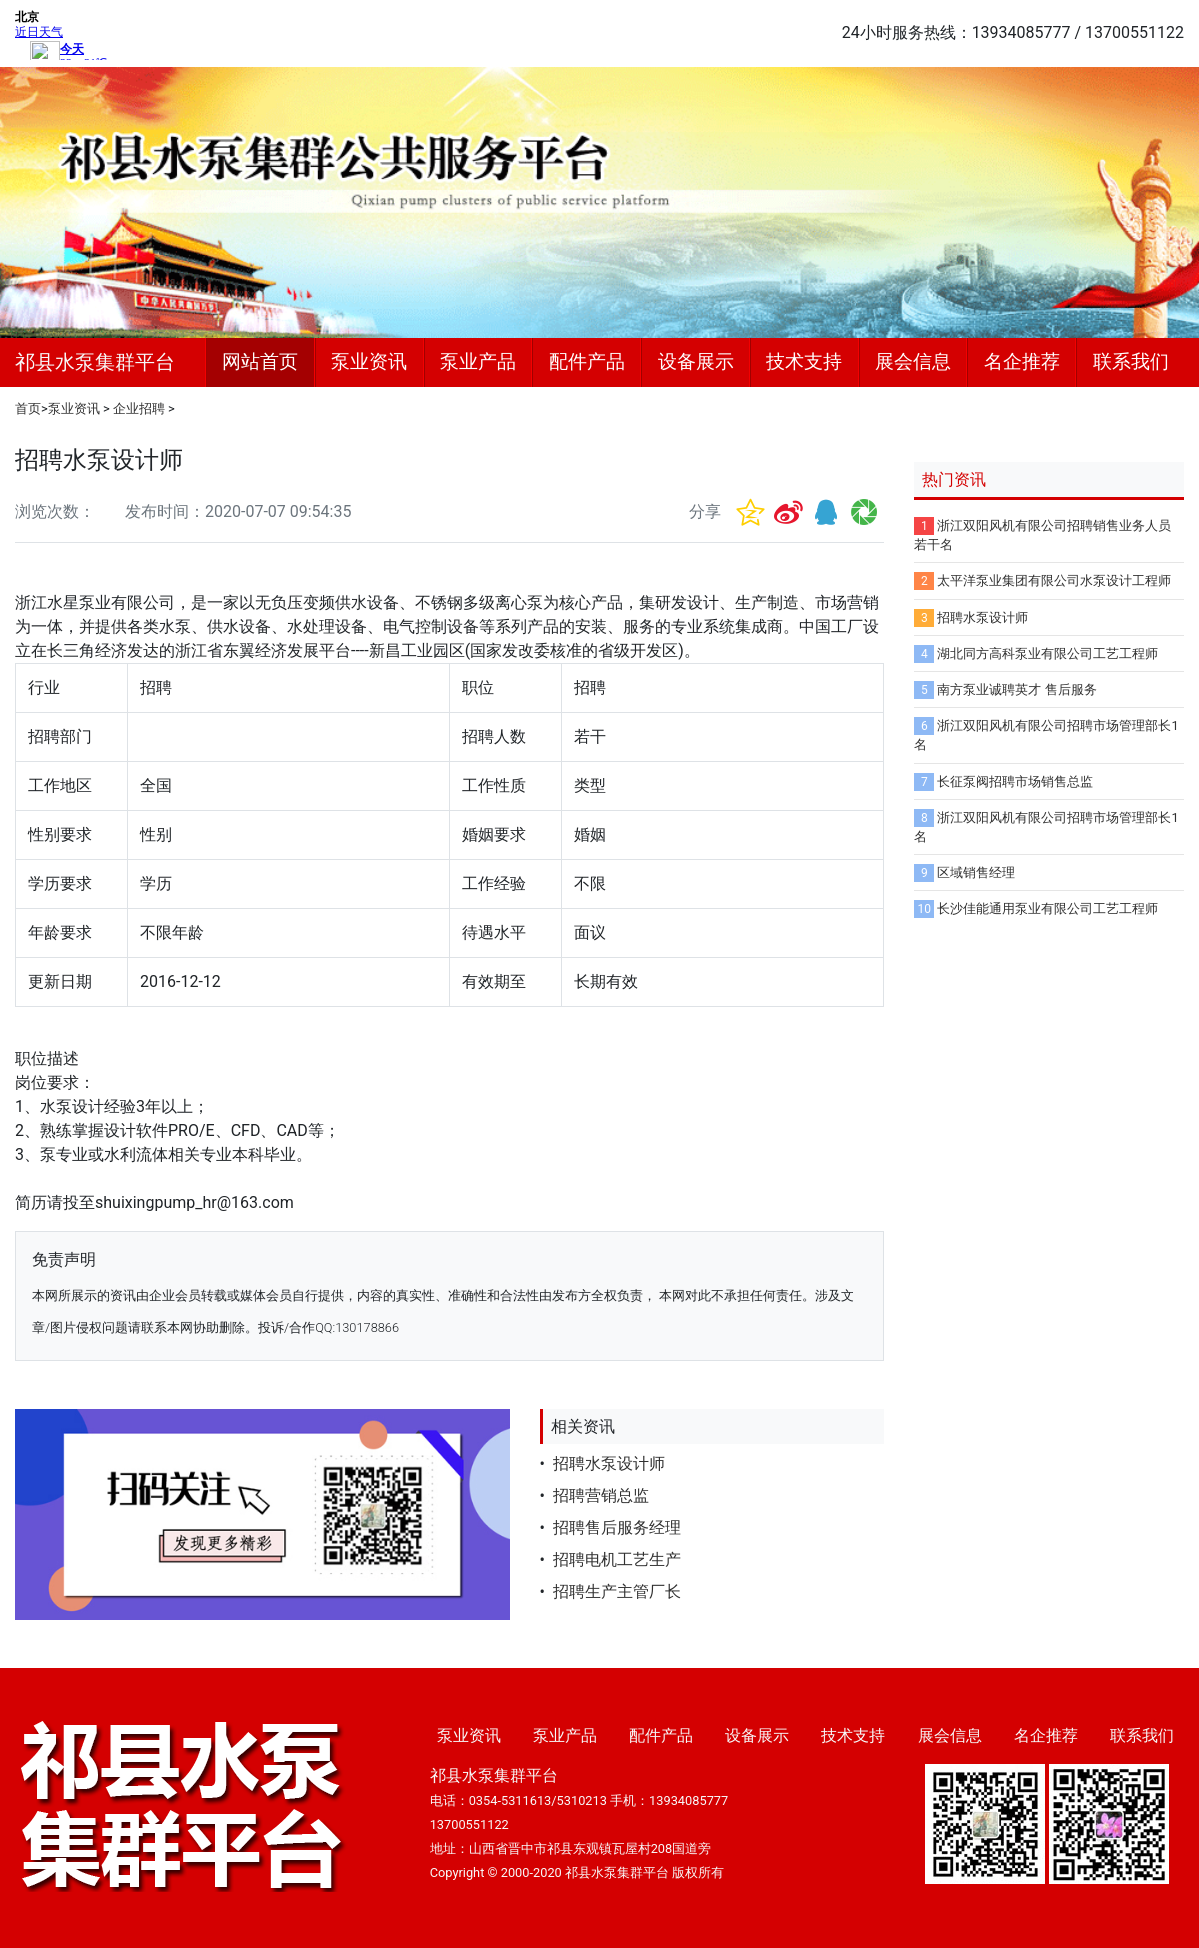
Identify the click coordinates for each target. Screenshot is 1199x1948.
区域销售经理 (976, 872)
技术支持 (804, 361)
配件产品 (587, 361)
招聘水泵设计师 (609, 1463)
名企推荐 (1022, 361)
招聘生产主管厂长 (617, 1591)
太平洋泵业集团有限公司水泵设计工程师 (1054, 580)
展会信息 (913, 361)
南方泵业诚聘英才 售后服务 (1016, 689)
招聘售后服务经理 (617, 1527)
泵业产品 (478, 361)
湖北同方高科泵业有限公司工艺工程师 (1047, 653)
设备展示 (696, 361)
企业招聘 (139, 408)
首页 (28, 408)
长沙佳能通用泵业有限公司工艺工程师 (1047, 908)
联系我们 (1131, 361)
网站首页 (260, 361)
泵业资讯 (369, 361)
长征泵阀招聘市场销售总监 (1015, 781)
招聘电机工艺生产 (617, 1559)
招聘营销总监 (601, 1495)
